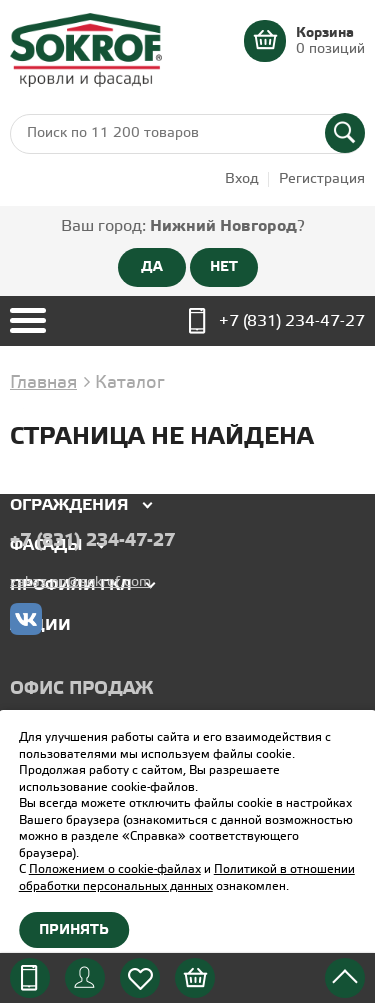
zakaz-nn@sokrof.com (80, 582)
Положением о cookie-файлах (115, 869)
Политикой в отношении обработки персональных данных (187, 878)
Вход (242, 179)
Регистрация (322, 179)
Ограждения (69, 505)
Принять (74, 930)
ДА (152, 267)
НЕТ (224, 267)
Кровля (45, 465)
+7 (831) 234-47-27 (292, 321)
